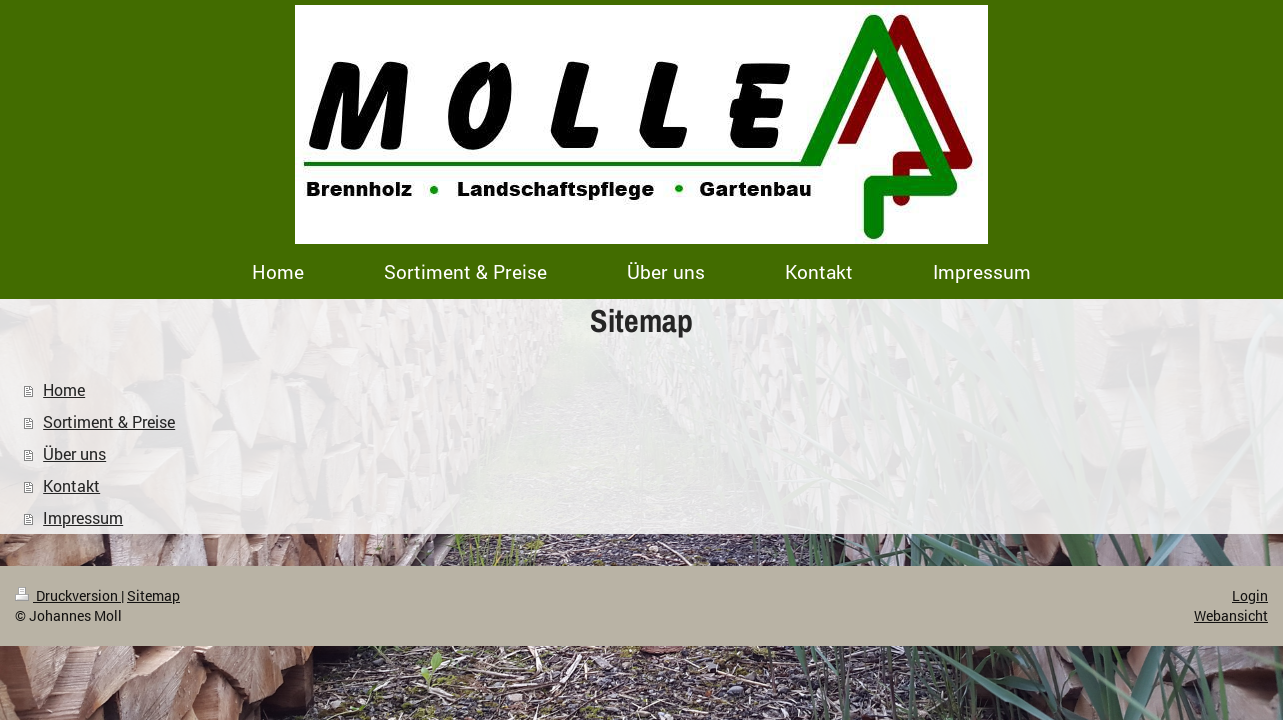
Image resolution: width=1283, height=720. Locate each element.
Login (1250, 595)
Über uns (74, 453)
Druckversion (68, 595)
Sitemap (153, 595)
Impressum (83, 517)
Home (64, 389)
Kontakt (71, 485)
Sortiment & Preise (109, 421)
